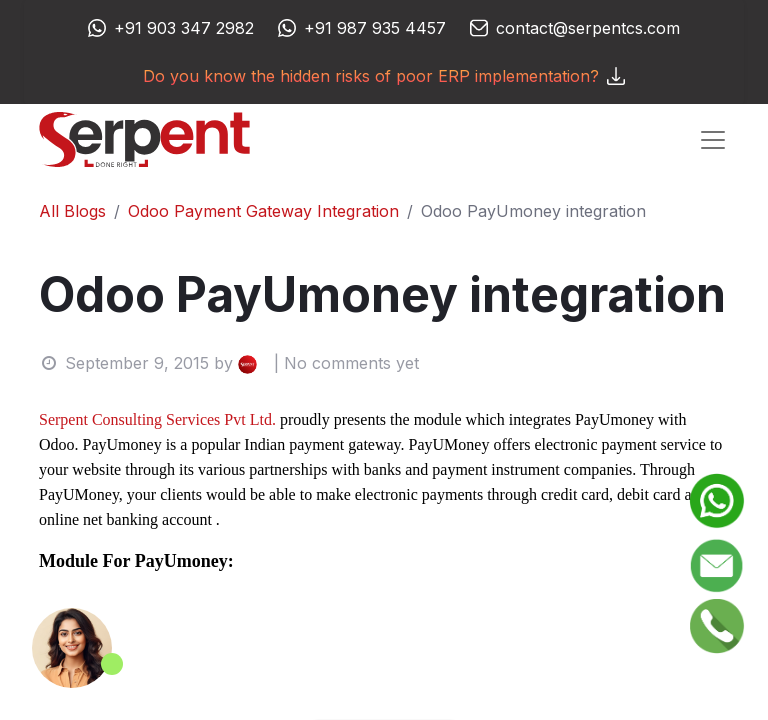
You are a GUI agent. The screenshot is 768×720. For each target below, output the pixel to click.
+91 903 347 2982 (184, 28)
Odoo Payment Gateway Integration (263, 211)
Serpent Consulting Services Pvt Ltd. (157, 419)
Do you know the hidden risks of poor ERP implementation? (384, 76)
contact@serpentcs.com (588, 28)
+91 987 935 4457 (375, 28)
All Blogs (72, 211)
